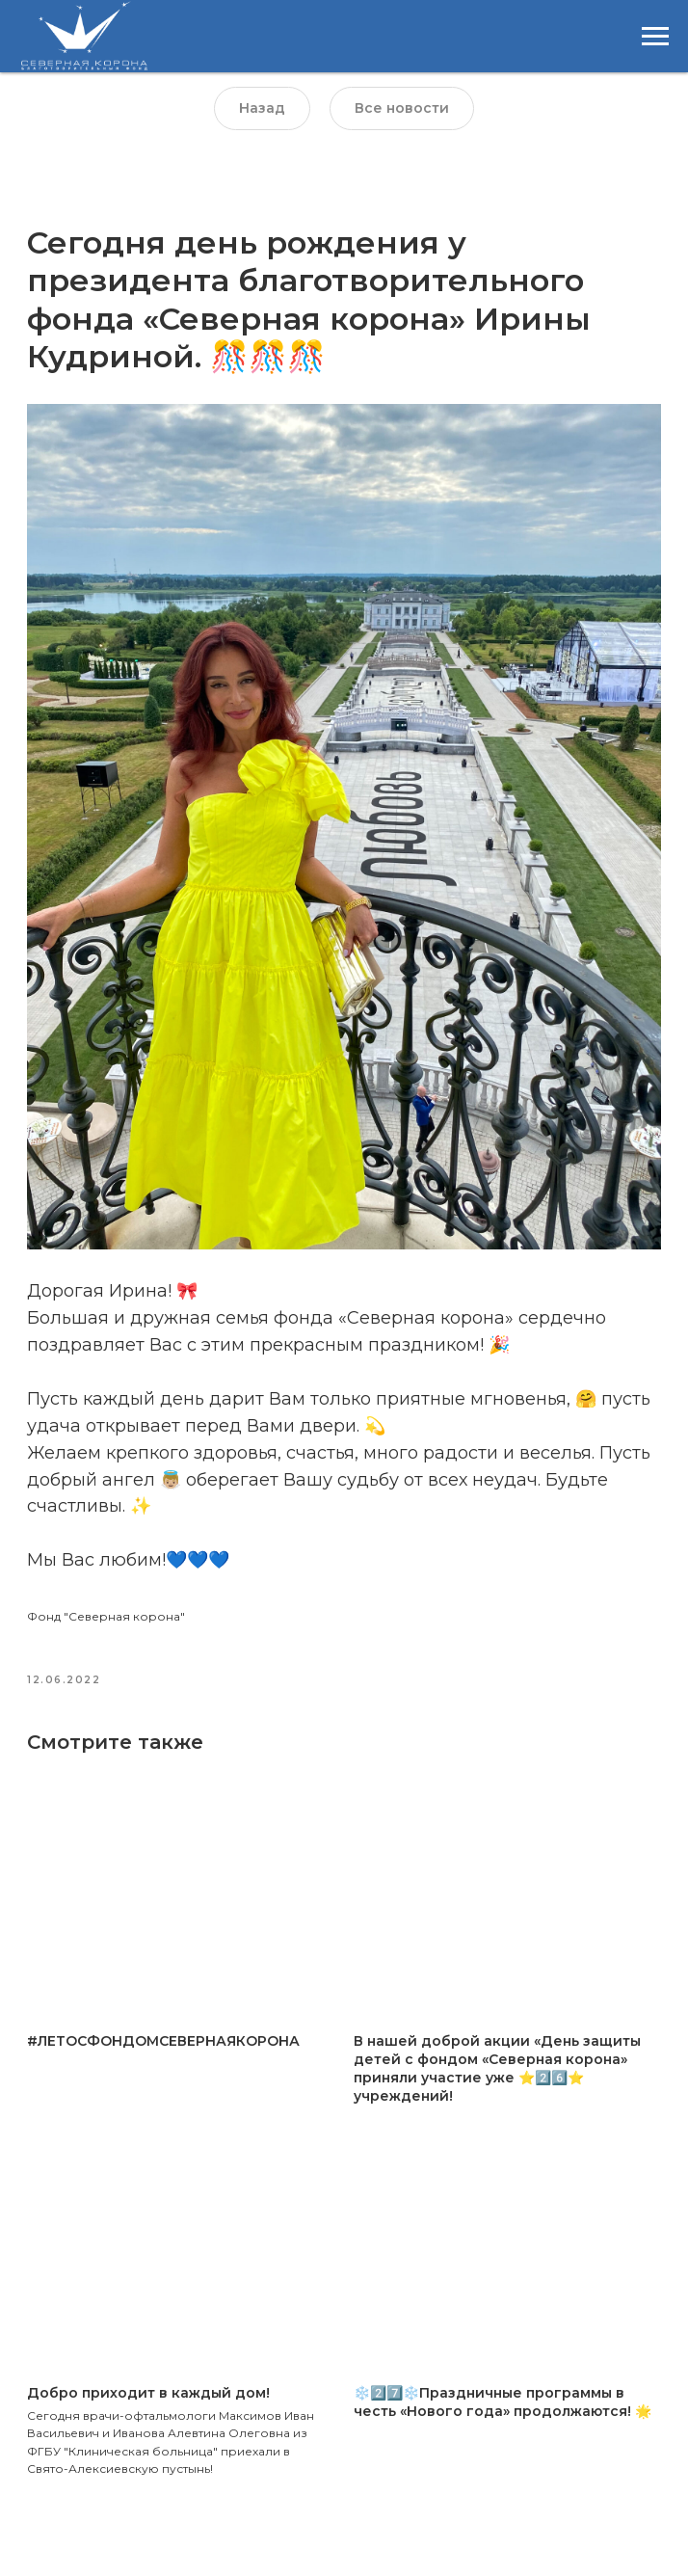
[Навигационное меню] (655, 36)
